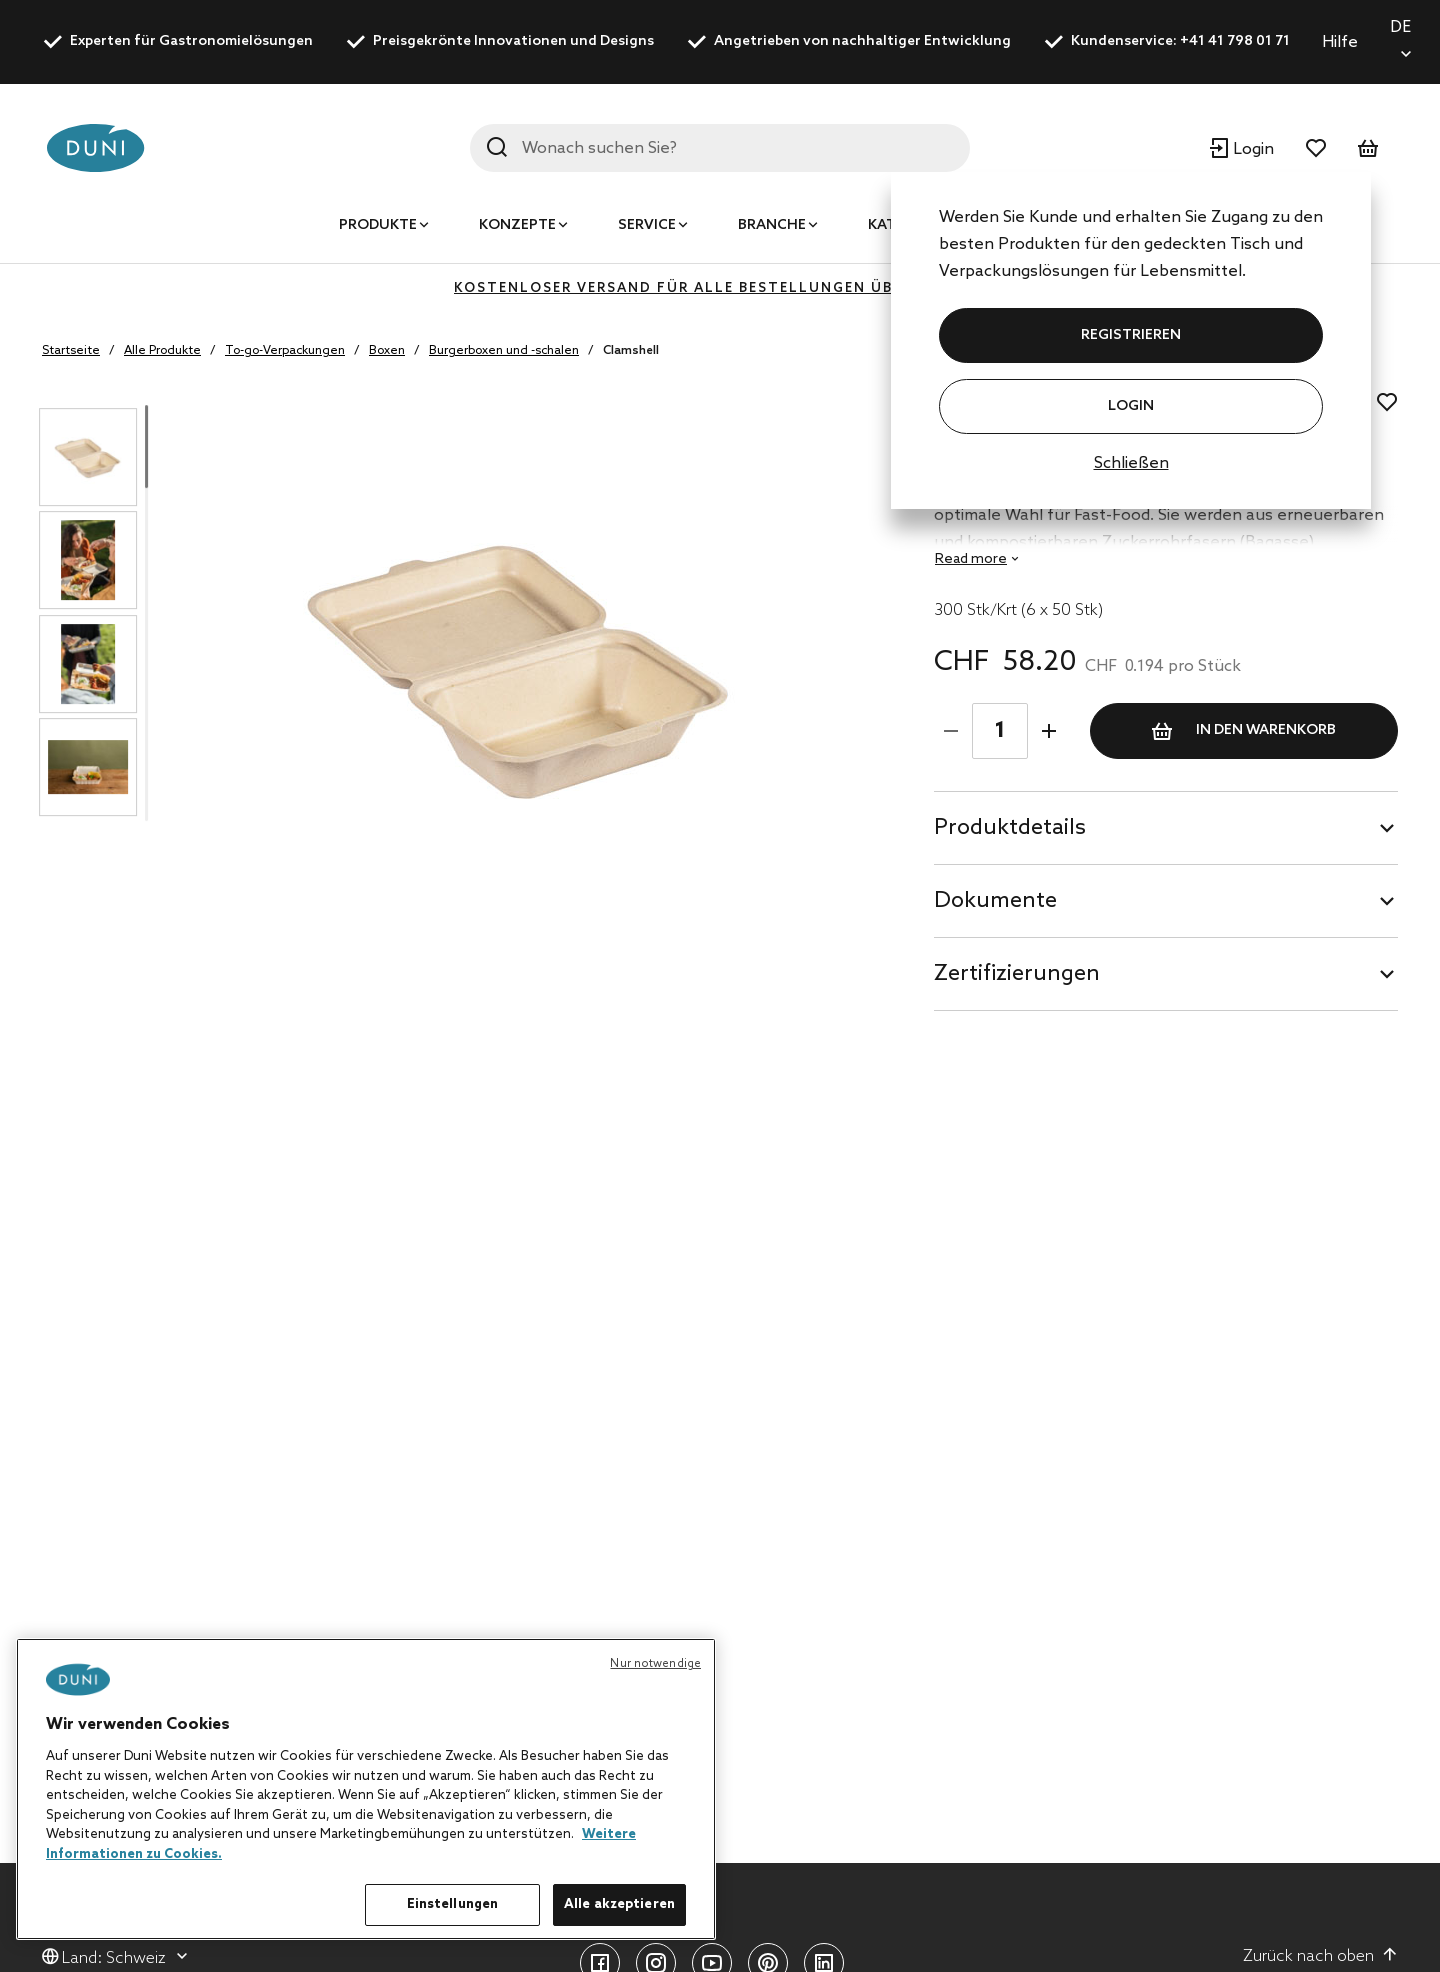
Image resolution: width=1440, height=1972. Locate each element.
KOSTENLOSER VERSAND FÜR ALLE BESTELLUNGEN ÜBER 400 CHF (720, 288)
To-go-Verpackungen (285, 351)
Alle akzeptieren (619, 1904)
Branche (772, 225)
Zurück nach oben (1320, 1956)
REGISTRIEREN (1131, 335)
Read (971, 559)
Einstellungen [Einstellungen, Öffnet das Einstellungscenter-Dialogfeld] (453, 1904)
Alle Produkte (162, 351)
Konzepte (517, 225)
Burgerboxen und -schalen (504, 351)
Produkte (378, 225)
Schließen (1131, 463)
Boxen (387, 351)
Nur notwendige (655, 1664)
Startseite (71, 351)
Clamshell (631, 351)
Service (647, 225)
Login (1131, 406)
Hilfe (1340, 42)
